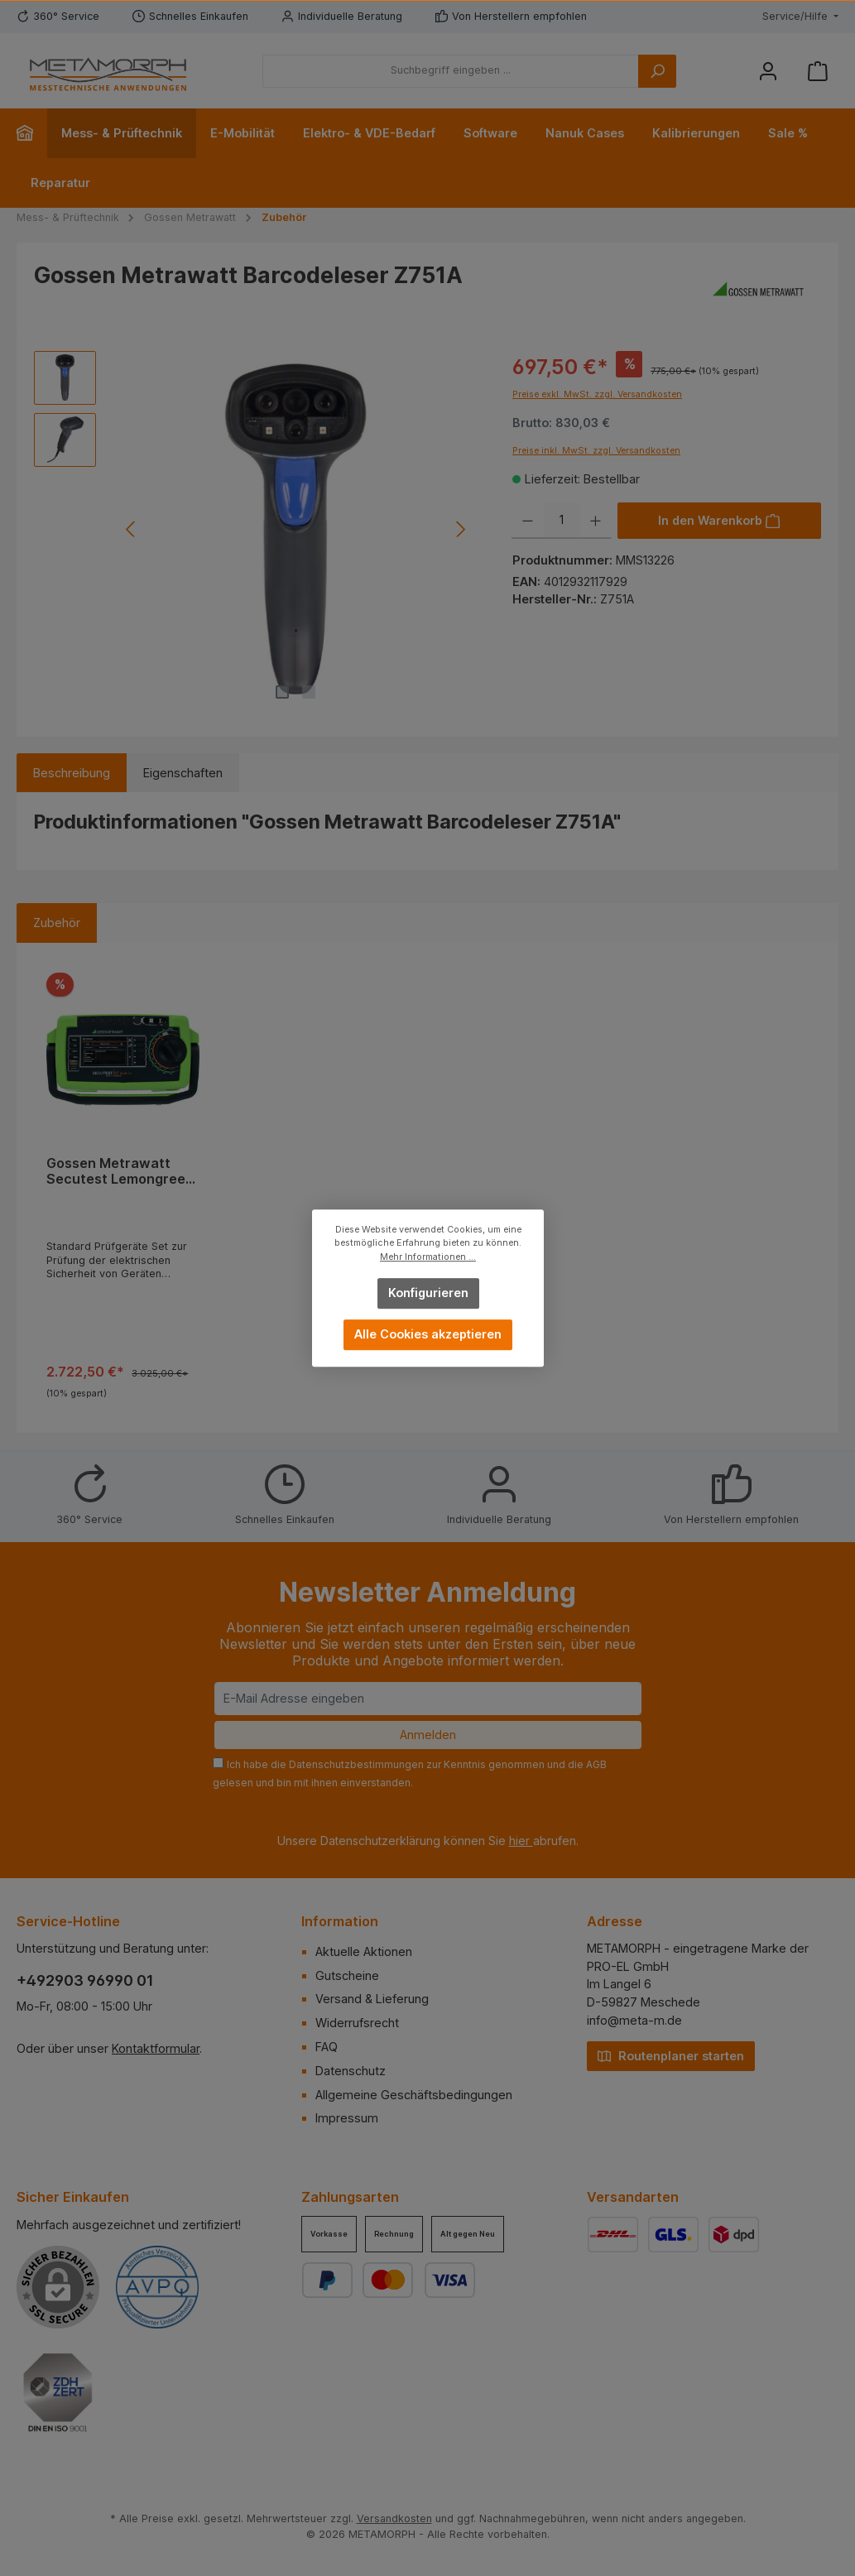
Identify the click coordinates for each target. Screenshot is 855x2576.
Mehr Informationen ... (428, 1257)
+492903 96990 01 (85, 1980)
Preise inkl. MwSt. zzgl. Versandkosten (596, 450)
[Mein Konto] (768, 71)
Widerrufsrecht (357, 2023)
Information (339, 1921)
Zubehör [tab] (56, 923)
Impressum (346, 2118)
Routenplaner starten (671, 2055)
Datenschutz (350, 2071)
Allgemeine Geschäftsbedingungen (413, 2095)
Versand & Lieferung (372, 1999)
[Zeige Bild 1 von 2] (282, 692)
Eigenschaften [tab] (183, 773)
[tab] (72, 773)
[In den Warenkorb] (719, 520)
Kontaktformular (155, 2048)
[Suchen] (657, 71)
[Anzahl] (561, 520)
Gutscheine (347, 1975)
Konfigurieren (427, 1293)
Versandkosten (394, 2518)
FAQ (326, 2047)
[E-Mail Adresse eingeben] (427, 1698)
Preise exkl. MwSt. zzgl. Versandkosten (597, 394)
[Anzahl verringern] (528, 520)
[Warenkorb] (817, 71)
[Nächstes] (460, 529)
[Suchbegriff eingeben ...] (450, 71)
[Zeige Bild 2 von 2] (308, 692)
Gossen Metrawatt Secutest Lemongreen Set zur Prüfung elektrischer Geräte (120, 1172)
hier (521, 1840)
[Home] (32, 133)
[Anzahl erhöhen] (595, 520)
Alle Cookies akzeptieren (428, 1334)
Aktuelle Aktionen (363, 1951)
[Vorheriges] (131, 529)
